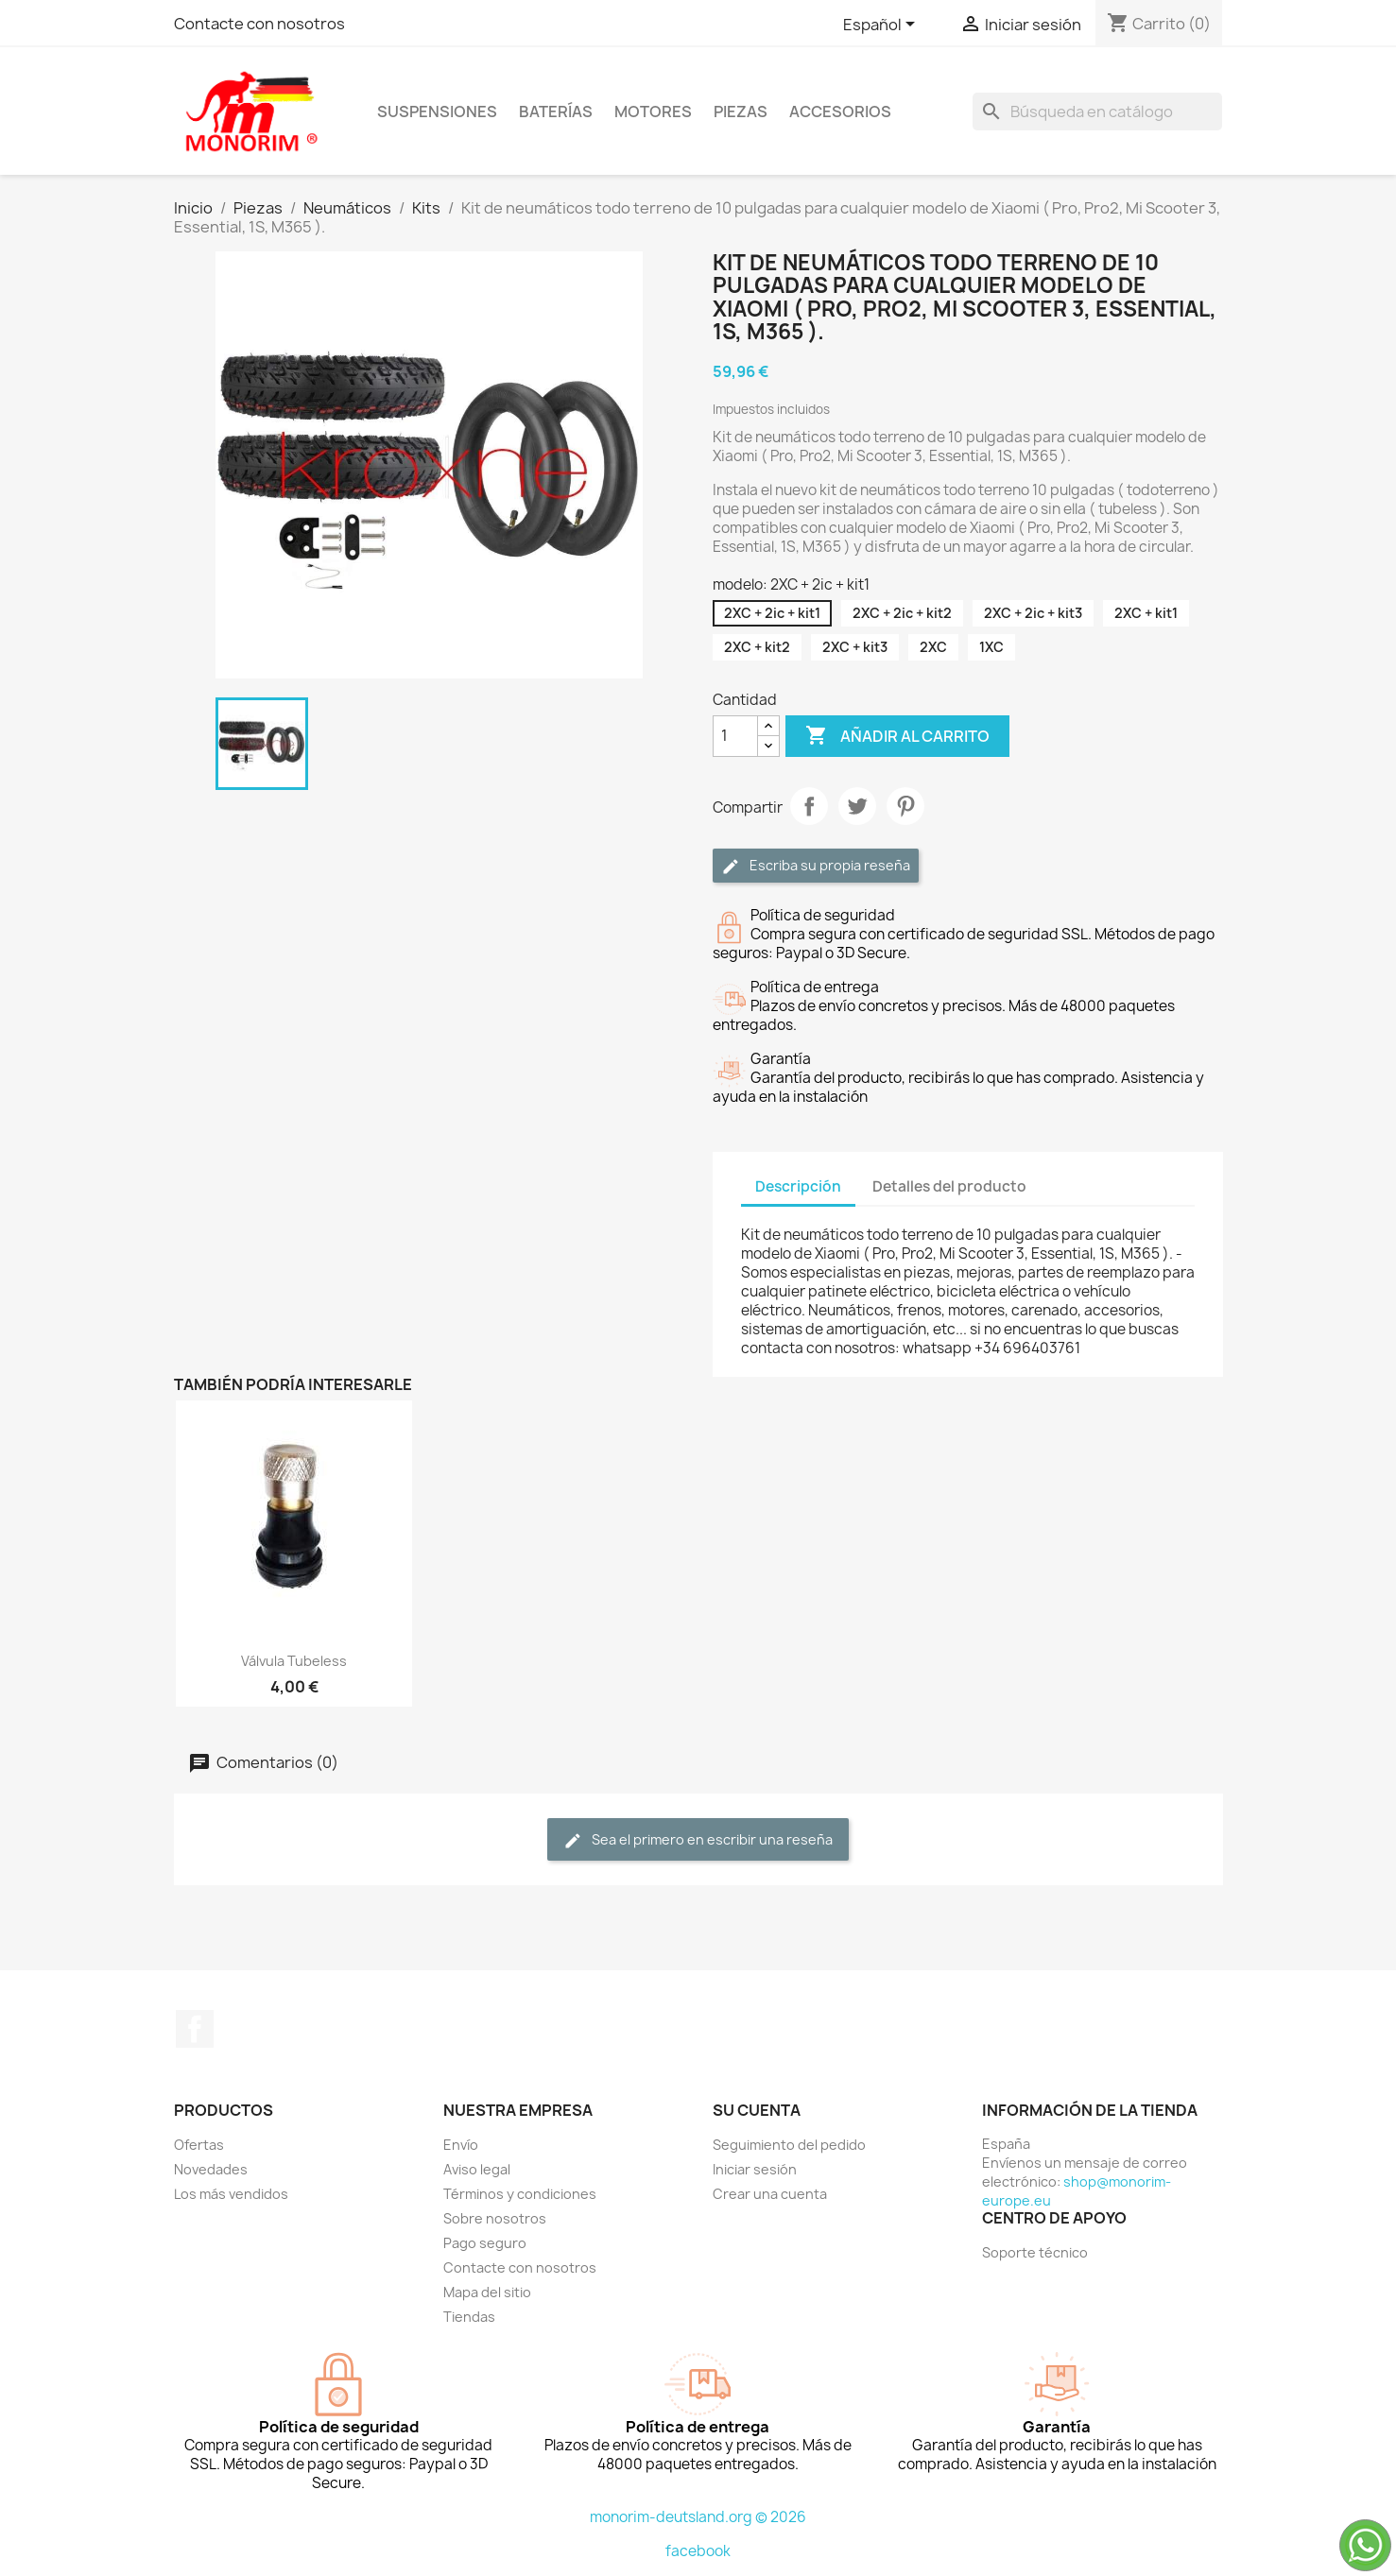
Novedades (211, 2169)
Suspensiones (437, 111)
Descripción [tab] (798, 1186)
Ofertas (199, 2145)
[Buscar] (1097, 111)
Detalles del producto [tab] (949, 1186)
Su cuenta (757, 2110)
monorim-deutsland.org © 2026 (698, 2517)
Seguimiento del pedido (789, 2145)
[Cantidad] (735, 736)
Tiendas (469, 2317)
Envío (460, 2145)
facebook (698, 2551)
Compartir (809, 806)
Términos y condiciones (519, 2194)
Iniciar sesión (755, 2169)
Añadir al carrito (897, 736)
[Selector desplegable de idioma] (882, 25)
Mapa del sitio (487, 2292)
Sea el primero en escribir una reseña (698, 1840)
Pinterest (905, 806)
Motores (653, 111)
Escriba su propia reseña (815, 866)
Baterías (556, 111)
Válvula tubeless (294, 1661)
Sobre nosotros (494, 2218)
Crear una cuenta (770, 2194)
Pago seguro (484, 2243)
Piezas (740, 111)
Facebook (195, 2029)
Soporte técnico (1035, 2252)
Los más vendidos (231, 2194)
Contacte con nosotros (259, 23)
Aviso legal (476, 2169)
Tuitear (857, 806)
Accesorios (840, 111)
